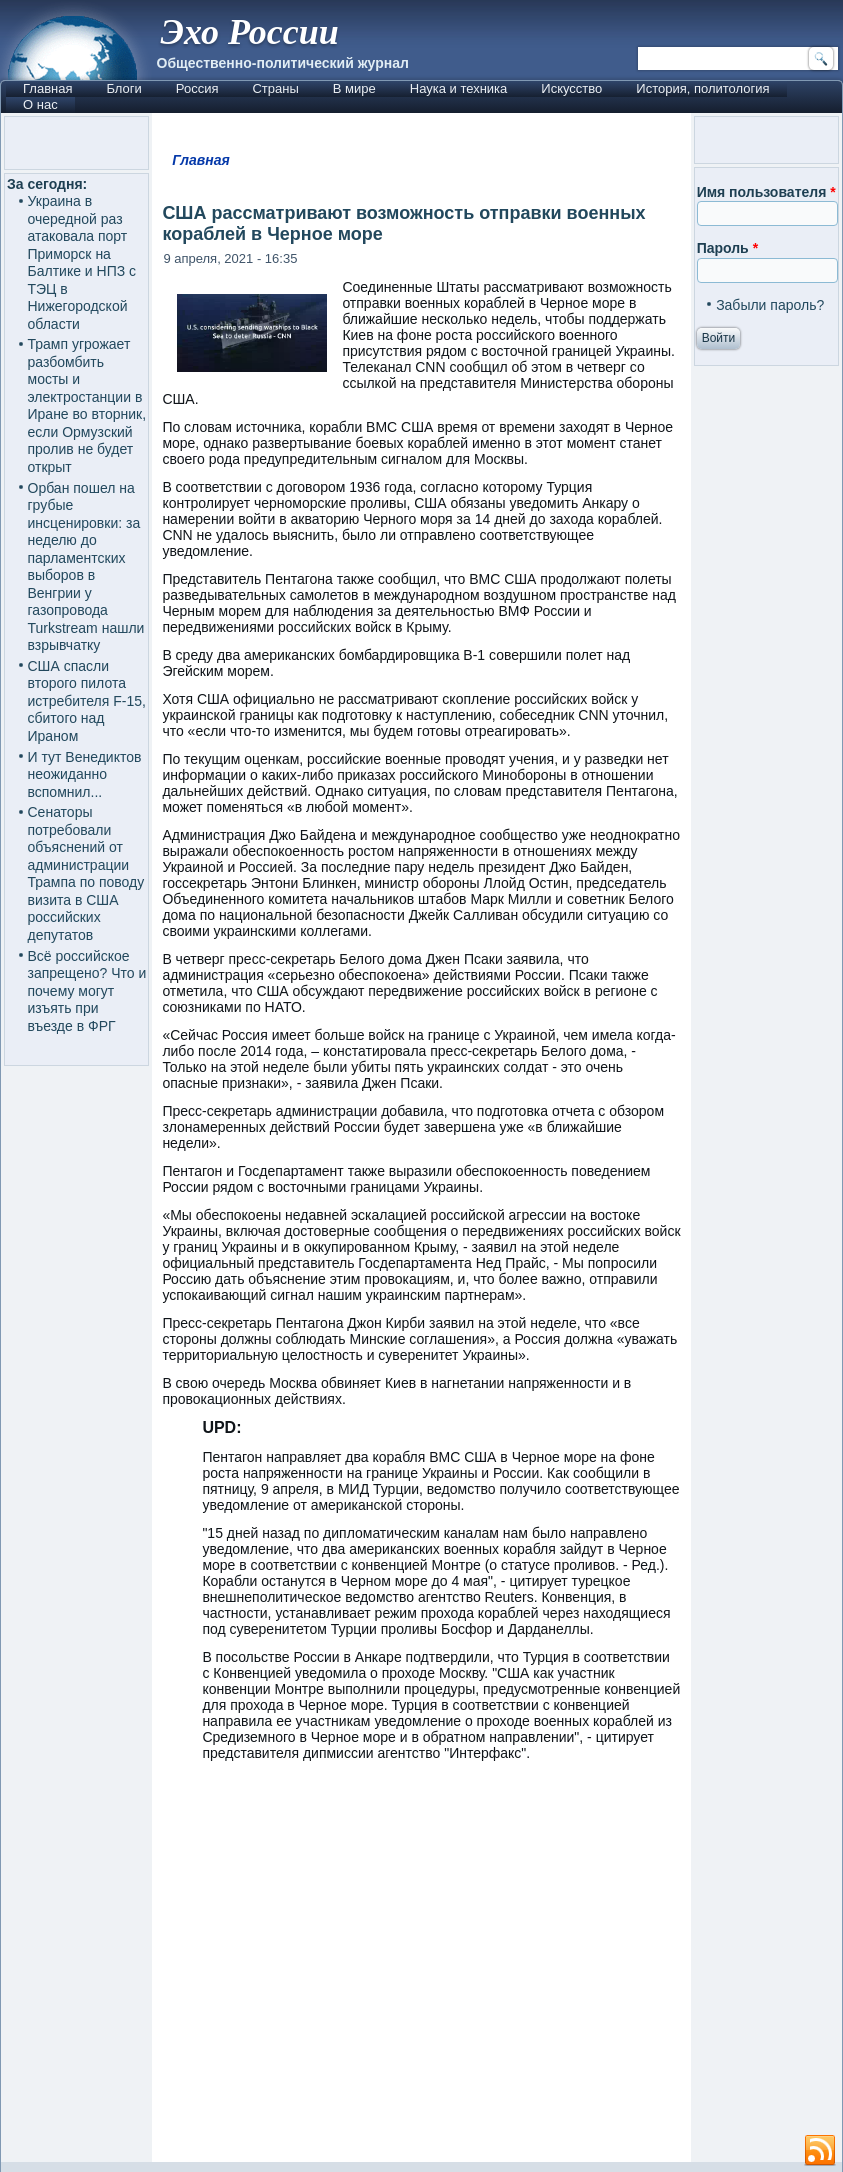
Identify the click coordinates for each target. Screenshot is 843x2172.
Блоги (123, 88)
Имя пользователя (766, 192)
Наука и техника (459, 88)
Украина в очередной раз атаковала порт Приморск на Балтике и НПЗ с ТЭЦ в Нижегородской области (82, 262)
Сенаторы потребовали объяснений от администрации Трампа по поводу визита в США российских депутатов (86, 873)
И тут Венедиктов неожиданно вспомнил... (85, 774)
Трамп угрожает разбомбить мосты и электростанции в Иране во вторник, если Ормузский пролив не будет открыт (87, 405)
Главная (47, 88)
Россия (197, 88)
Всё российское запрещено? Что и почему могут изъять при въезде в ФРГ (87, 991)
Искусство (571, 88)
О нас (40, 104)
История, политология (702, 88)
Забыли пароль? (770, 305)
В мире (354, 88)
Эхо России (250, 32)
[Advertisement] (422, 1971)
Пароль (727, 248)
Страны (275, 88)
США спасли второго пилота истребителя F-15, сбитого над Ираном (87, 701)
